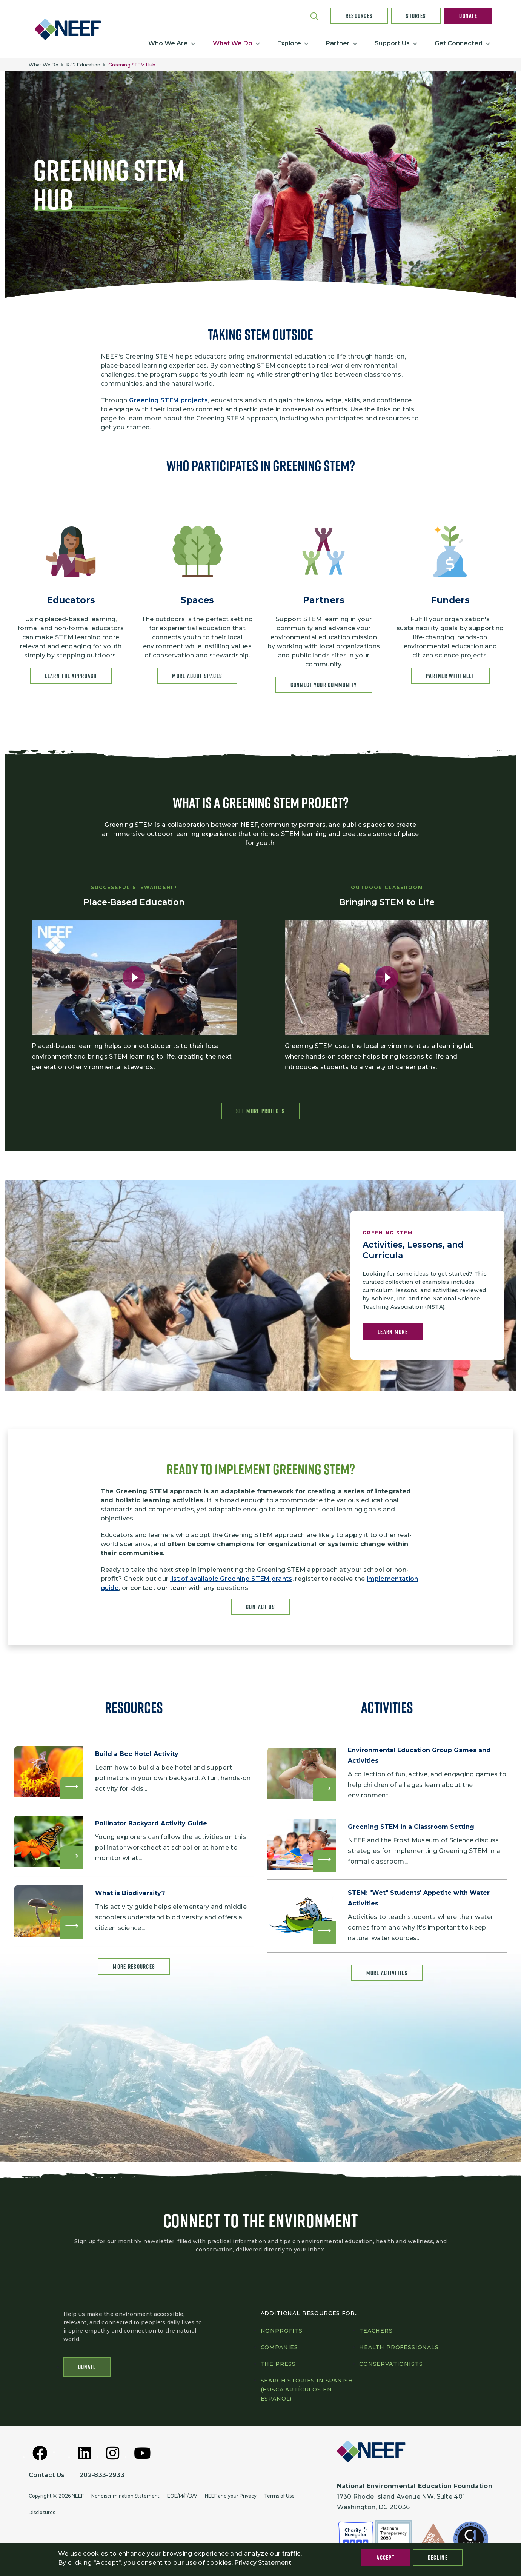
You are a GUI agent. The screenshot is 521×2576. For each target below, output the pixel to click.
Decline (438, 2557)
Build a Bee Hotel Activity (138, 1754)
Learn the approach (71, 676)
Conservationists (391, 2364)
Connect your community (323, 685)
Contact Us (260, 1607)
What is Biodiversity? (131, 1898)
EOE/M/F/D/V (182, 2496)
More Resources (134, 1972)
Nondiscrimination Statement (125, 2496)
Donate (468, 16)
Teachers (376, 2331)
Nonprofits (282, 2331)
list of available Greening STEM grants (231, 1578)
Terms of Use (279, 2496)
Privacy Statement (262, 2562)
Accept (386, 2557)
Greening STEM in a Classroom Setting (413, 1827)
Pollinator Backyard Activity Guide (153, 1826)
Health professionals (399, 2347)
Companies (279, 2347)
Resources (359, 16)
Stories (416, 16)
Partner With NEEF (450, 676)
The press (278, 2364)
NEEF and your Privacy (231, 2496)
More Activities (387, 1975)
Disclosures (42, 2513)
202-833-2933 (102, 2475)
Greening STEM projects (168, 400)
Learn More (393, 1332)
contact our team (158, 1587)
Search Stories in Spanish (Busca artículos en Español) (307, 2389)
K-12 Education (83, 65)
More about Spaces (197, 676)
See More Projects (260, 1111)
